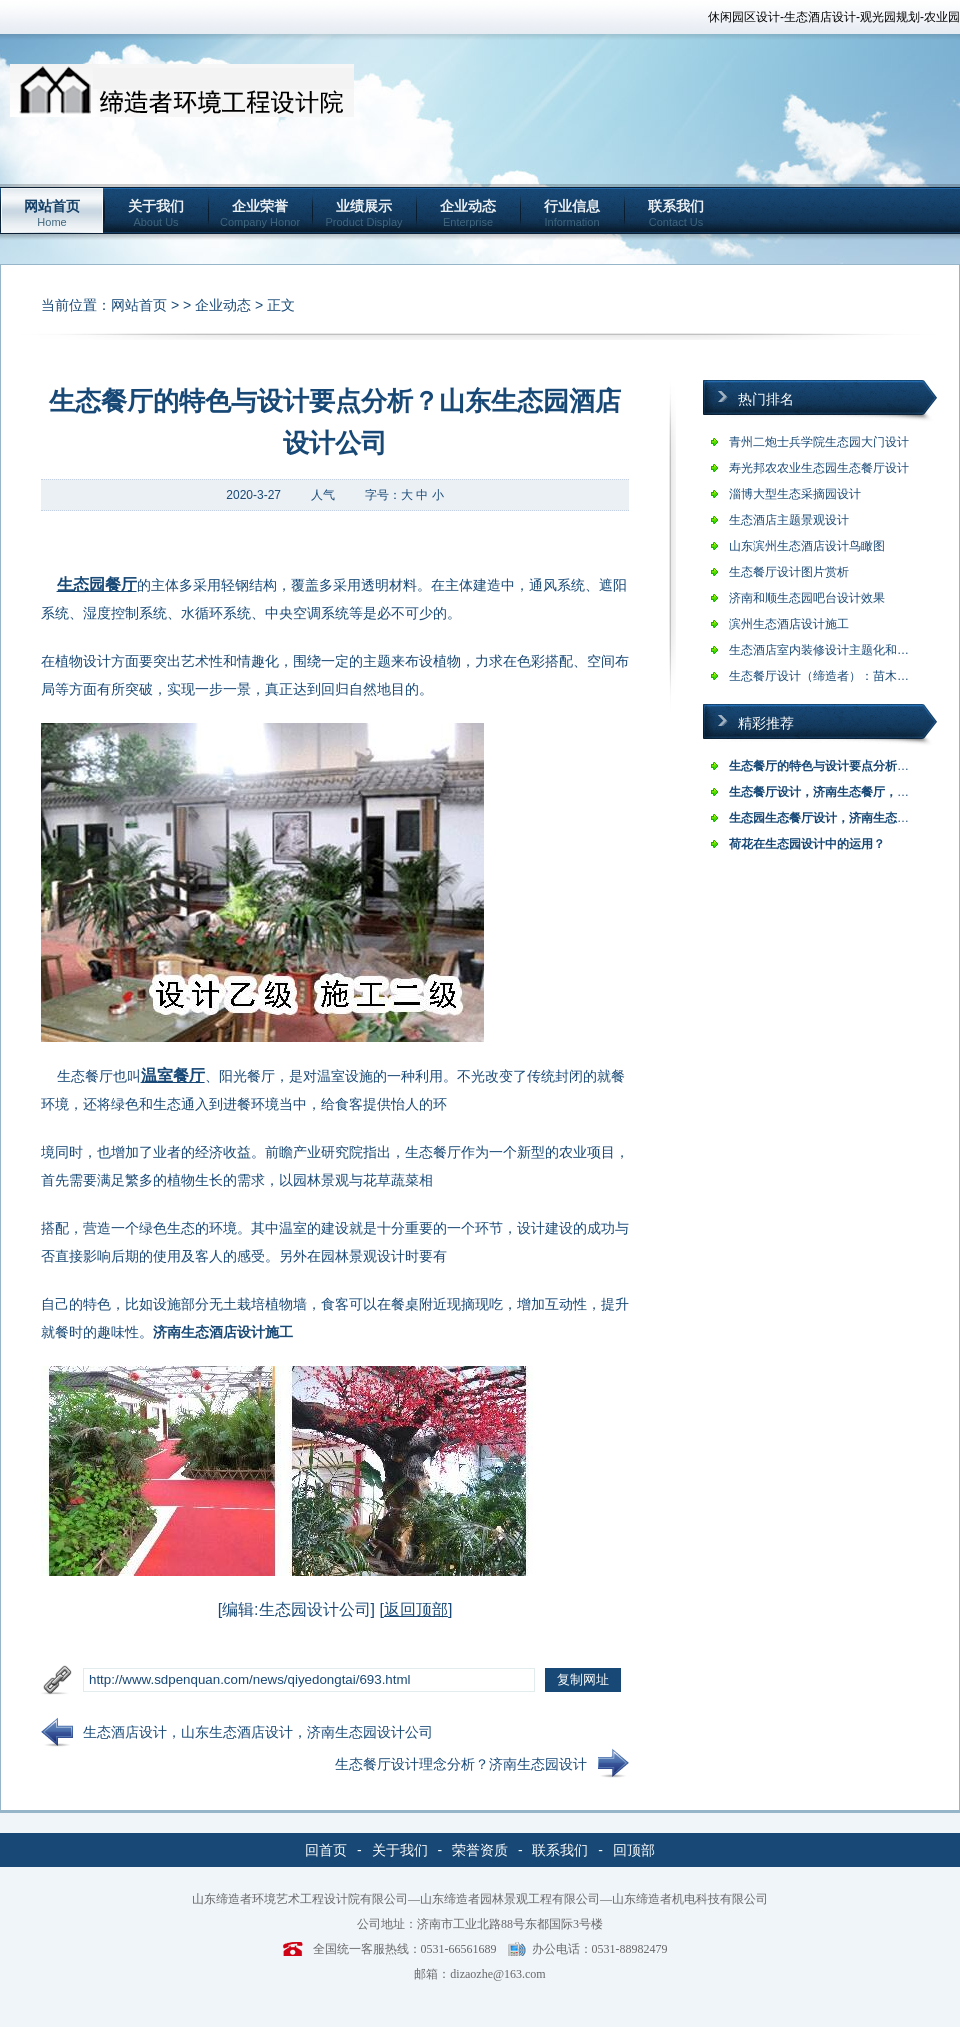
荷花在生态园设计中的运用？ (807, 844)
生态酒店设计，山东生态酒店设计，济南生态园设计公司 (258, 1732)
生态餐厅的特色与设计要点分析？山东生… (843, 766)
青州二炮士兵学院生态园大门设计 (819, 442)
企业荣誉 (260, 213)
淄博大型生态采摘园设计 (795, 494)
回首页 (326, 1850)
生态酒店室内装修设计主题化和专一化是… (843, 650)
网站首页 (52, 213)
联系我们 (676, 213)
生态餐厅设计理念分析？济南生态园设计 (461, 1764)
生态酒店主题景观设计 (789, 520)
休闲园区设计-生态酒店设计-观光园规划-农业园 (834, 17)
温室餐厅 (173, 1075)
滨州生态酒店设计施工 (789, 624)
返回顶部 (416, 1609)
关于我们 (156, 213)
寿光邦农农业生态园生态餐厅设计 (819, 468)
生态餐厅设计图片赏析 (789, 572)
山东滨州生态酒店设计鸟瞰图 (807, 546)
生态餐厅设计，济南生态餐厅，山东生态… (843, 792)
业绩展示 (364, 213)
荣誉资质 (480, 1850)
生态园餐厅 (97, 584)
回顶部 (634, 1850)
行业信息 (572, 213)
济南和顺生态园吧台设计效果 (807, 598)
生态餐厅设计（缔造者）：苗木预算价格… (843, 676)
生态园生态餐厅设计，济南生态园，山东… (843, 818)
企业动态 (468, 213)
